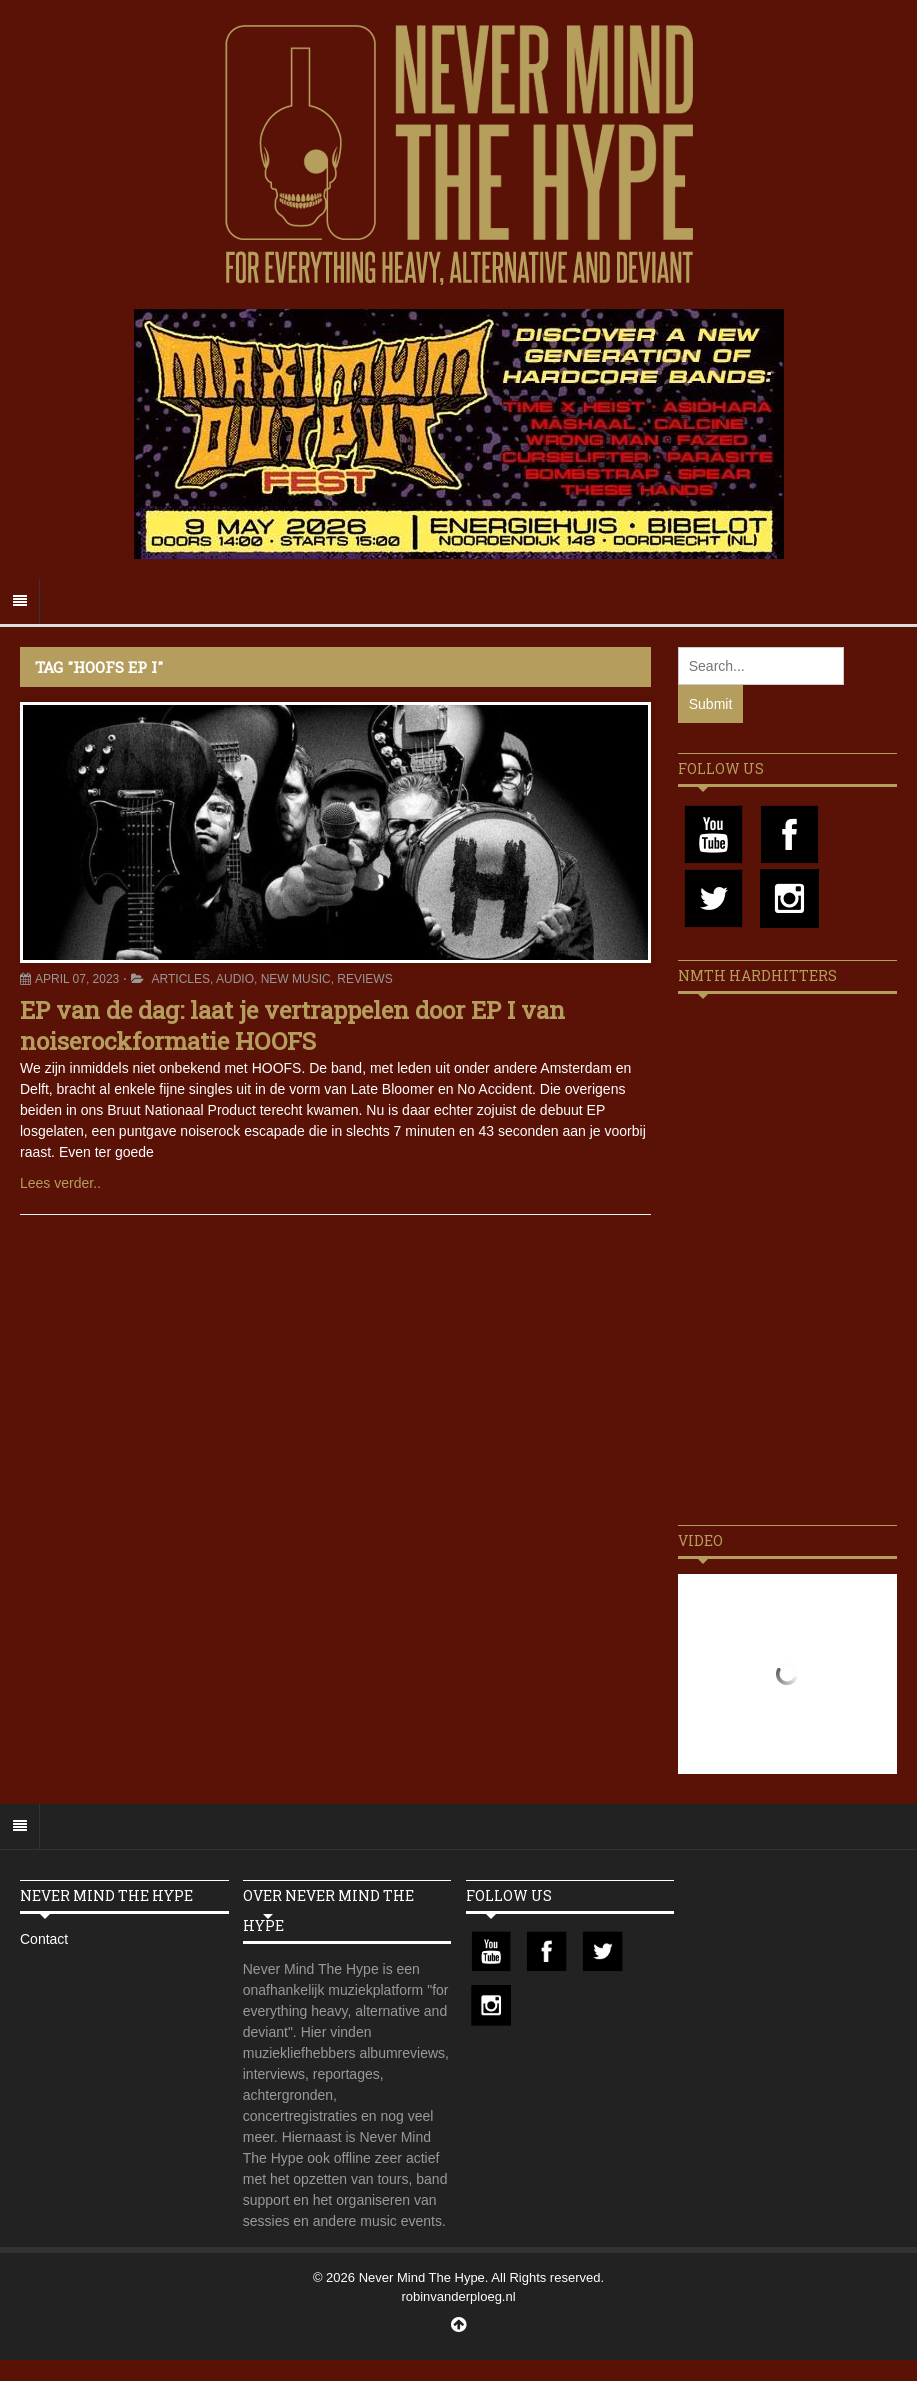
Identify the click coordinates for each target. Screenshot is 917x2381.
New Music (296, 979)
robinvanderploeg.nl (458, 2296)
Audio (235, 979)
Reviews (364, 979)
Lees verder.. (60, 1183)
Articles (181, 979)
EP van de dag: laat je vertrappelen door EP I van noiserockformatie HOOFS (292, 1025)
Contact (44, 1939)
